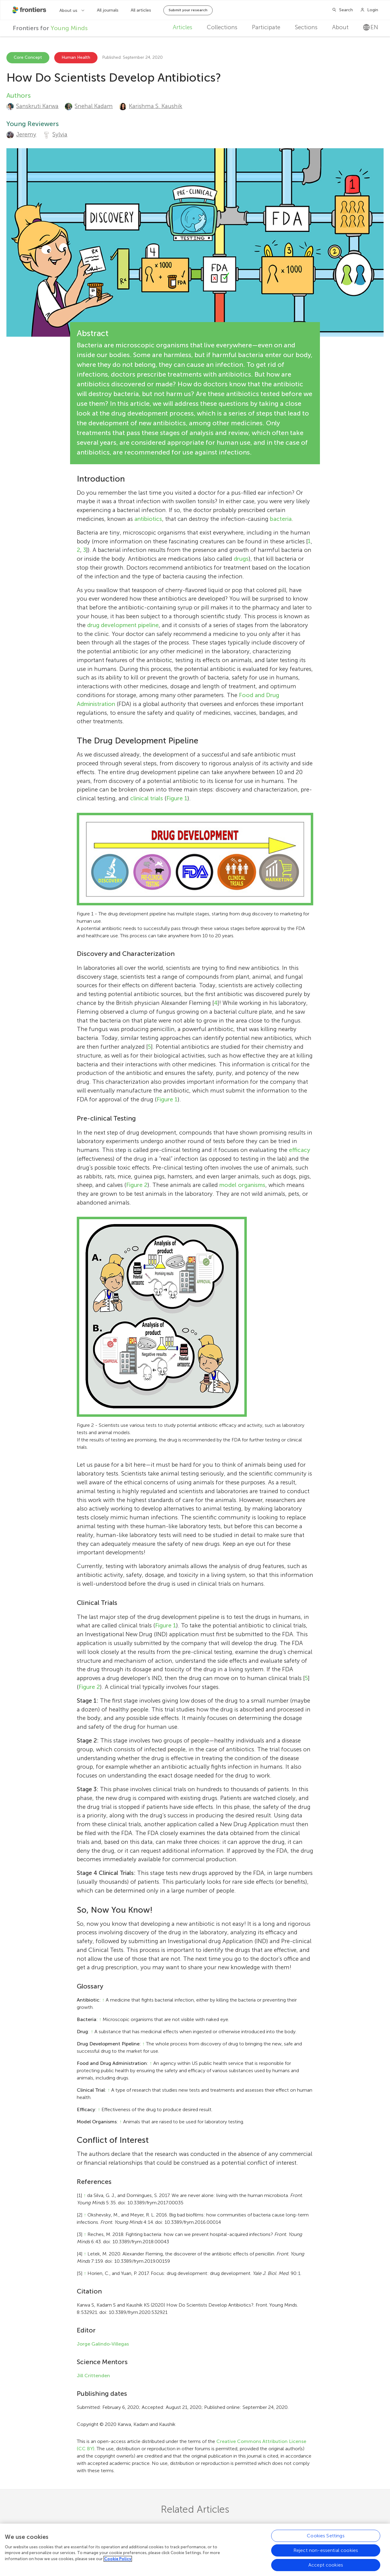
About (340, 27)
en (370, 27)
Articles (182, 27)
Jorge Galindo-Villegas (103, 2344)
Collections (222, 27)
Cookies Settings (326, 2536)
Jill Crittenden (93, 2375)
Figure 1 (176, 798)
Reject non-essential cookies (325, 2550)
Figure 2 (136, 1184)
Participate (266, 27)
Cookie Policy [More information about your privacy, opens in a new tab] (117, 2559)
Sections (306, 27)
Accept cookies (325, 2565)
